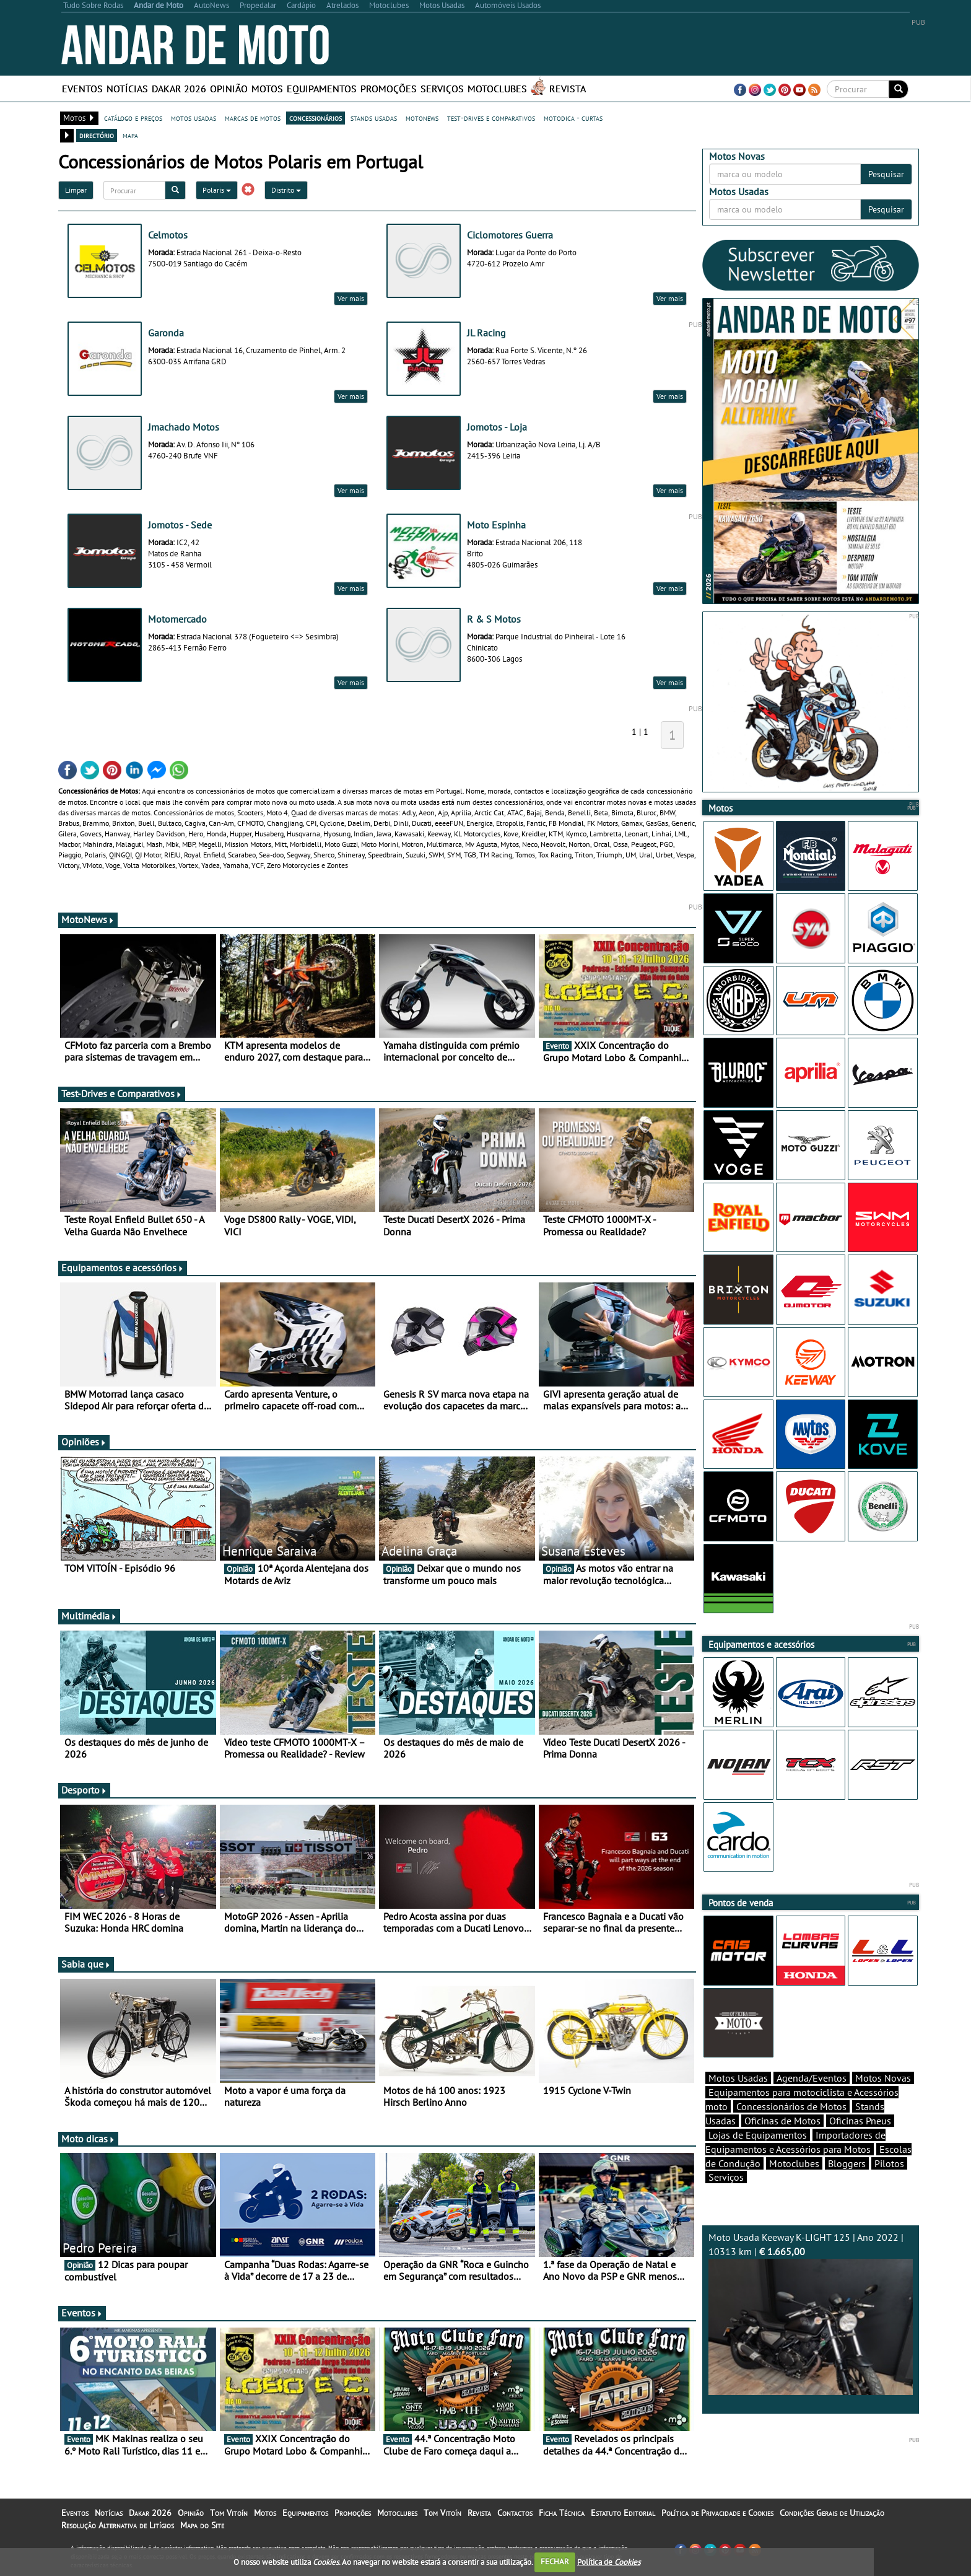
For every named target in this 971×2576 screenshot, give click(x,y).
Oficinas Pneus (860, 2120)
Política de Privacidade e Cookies (717, 2512)
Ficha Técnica (562, 2512)
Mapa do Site (202, 2525)
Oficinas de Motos (782, 2120)
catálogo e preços (133, 117)
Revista (567, 88)
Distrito (286, 190)
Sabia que (86, 1964)
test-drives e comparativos (491, 117)
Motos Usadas (738, 2078)
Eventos (82, 88)
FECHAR (555, 2561)
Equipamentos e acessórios (122, 1267)
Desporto (84, 1790)
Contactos (515, 2512)
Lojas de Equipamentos (757, 2135)
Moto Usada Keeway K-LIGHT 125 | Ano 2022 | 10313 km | (810, 2313)
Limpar (76, 190)
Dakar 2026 (179, 88)
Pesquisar (886, 174)
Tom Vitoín (229, 2512)
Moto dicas (88, 2138)
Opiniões (84, 1441)
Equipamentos (322, 88)
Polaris (216, 190)
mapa (130, 135)
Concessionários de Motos (791, 2106)
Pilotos (889, 2163)
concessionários (315, 117)
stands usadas (374, 117)
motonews (422, 117)
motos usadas (193, 117)
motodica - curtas (573, 117)
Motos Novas (883, 2078)
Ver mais (350, 298)
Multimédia (89, 1616)
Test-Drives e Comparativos (121, 1093)
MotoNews (88, 919)
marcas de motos (253, 117)
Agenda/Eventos (812, 2078)
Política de (608, 2561)
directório (96, 135)
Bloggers (847, 2163)
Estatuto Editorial (623, 2512)
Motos (267, 88)
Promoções (388, 88)
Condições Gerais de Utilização (832, 2512)
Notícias (127, 88)
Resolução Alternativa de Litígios (117, 2525)
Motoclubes (497, 88)
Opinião (229, 88)
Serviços (442, 88)
